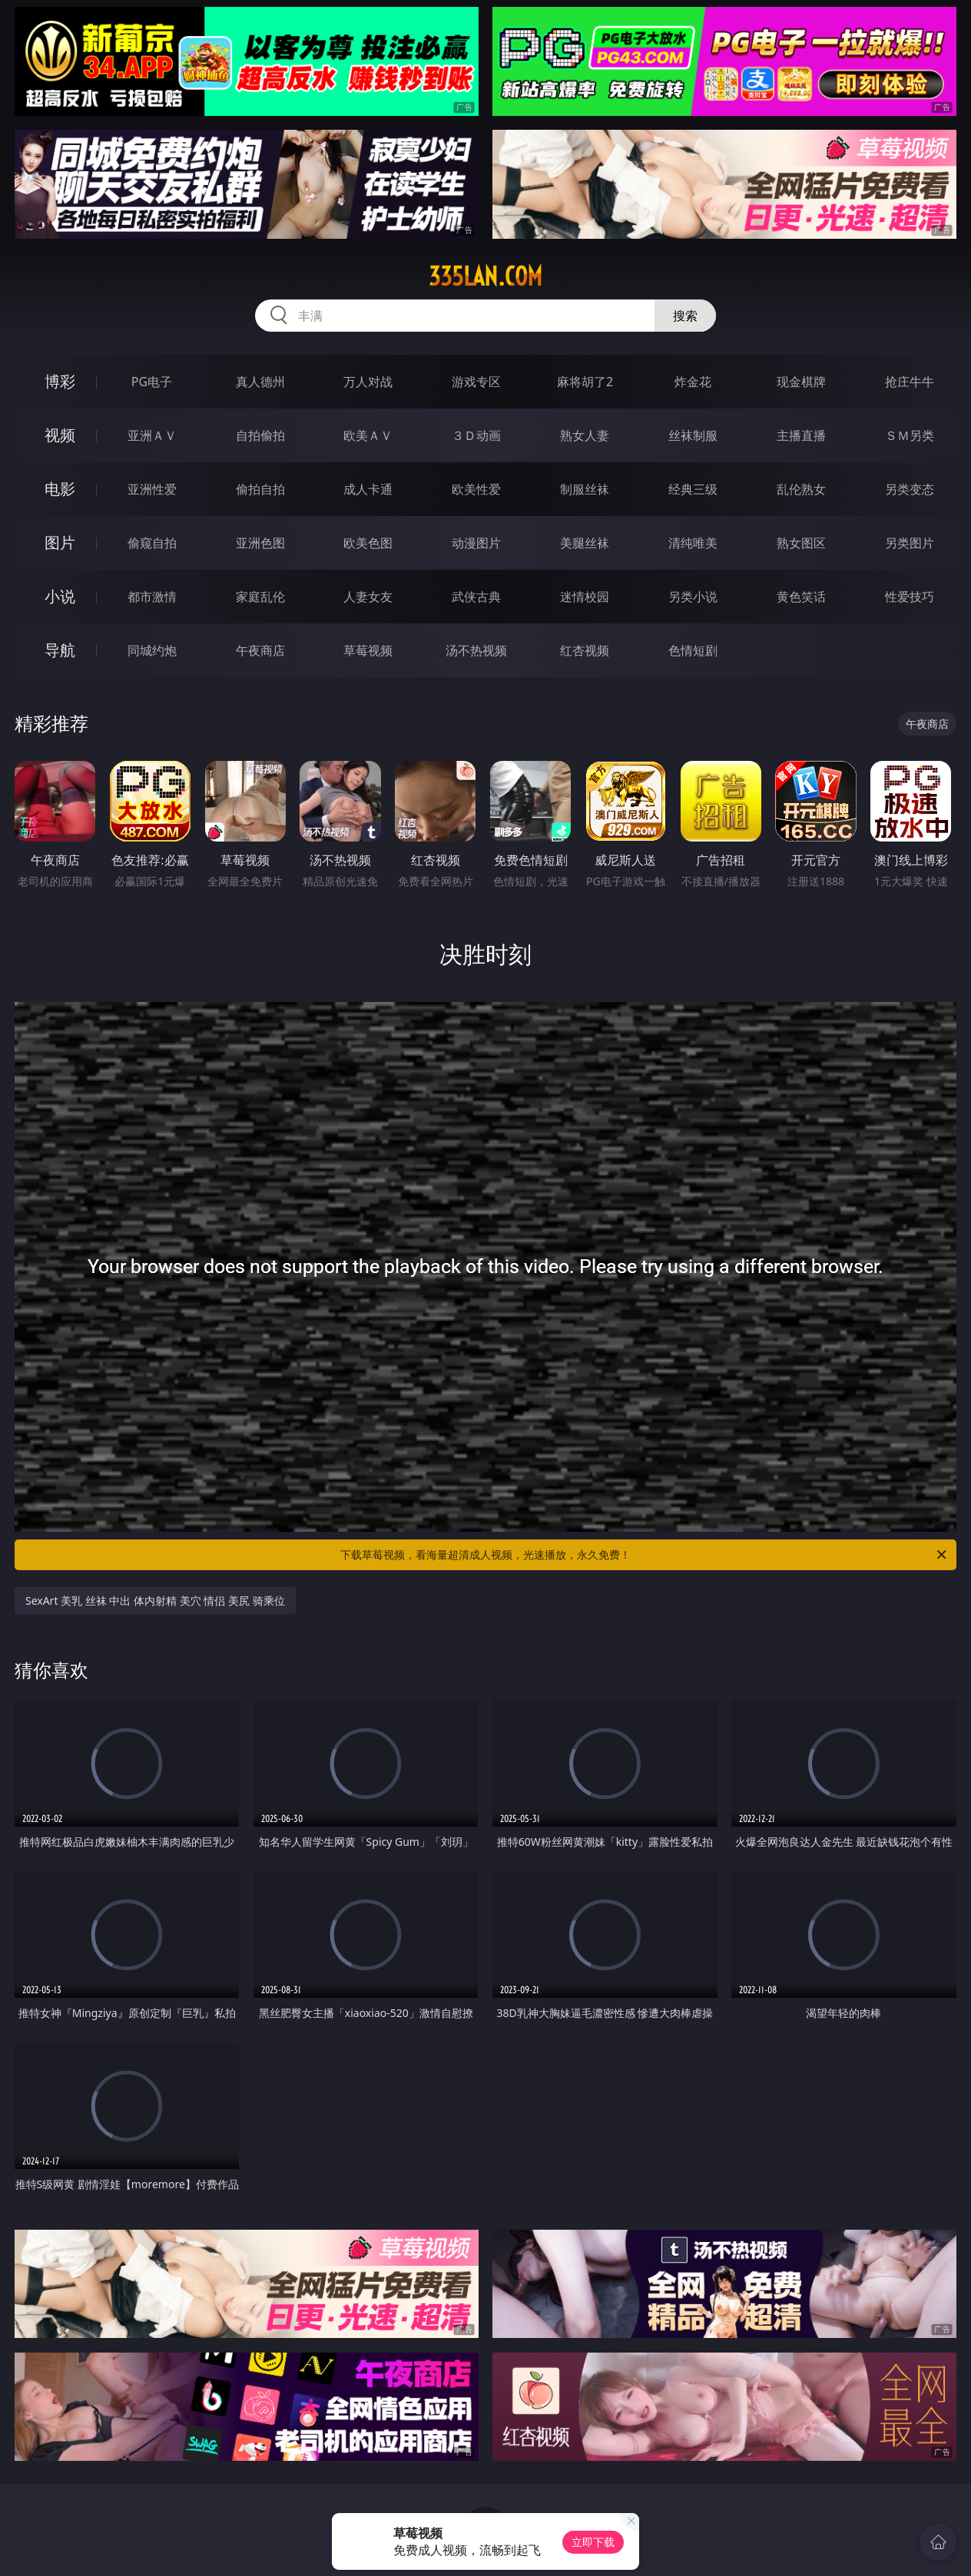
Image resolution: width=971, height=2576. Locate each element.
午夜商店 (260, 650)
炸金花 (692, 381)
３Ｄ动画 (476, 435)
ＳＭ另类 (909, 435)
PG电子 (151, 381)
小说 (60, 596)
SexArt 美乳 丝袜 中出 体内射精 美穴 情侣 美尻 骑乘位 (155, 1600)
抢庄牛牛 (909, 381)
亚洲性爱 (152, 489)
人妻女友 (368, 596)
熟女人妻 (584, 435)
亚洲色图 (260, 542)
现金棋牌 (801, 381)
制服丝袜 (584, 489)
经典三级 (692, 489)
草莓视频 (368, 650)
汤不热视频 (476, 650)
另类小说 (692, 596)
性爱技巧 (909, 596)
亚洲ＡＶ (152, 435)
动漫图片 (476, 542)
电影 (60, 488)
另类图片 (909, 542)
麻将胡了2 (585, 381)
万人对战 (368, 381)
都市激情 (152, 596)
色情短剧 (692, 650)
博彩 (60, 381)
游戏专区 (476, 381)
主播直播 (801, 435)
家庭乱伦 (260, 596)
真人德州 (260, 381)
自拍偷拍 (260, 435)
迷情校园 (584, 596)
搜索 (685, 315)
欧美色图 (368, 542)
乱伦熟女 (801, 489)
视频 (60, 435)
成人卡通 (368, 489)
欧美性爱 (476, 489)
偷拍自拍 (260, 489)
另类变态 (909, 489)
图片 (60, 542)
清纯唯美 (692, 542)
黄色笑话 (801, 596)
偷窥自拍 (152, 542)
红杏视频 (584, 650)
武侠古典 (476, 596)
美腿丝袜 (584, 542)
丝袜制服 (692, 435)
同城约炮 (152, 650)
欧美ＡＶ (368, 435)
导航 (60, 650)
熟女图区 (801, 542)
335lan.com (485, 276)
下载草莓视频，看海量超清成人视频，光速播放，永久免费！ (644, 1555)
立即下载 (593, 2542)
